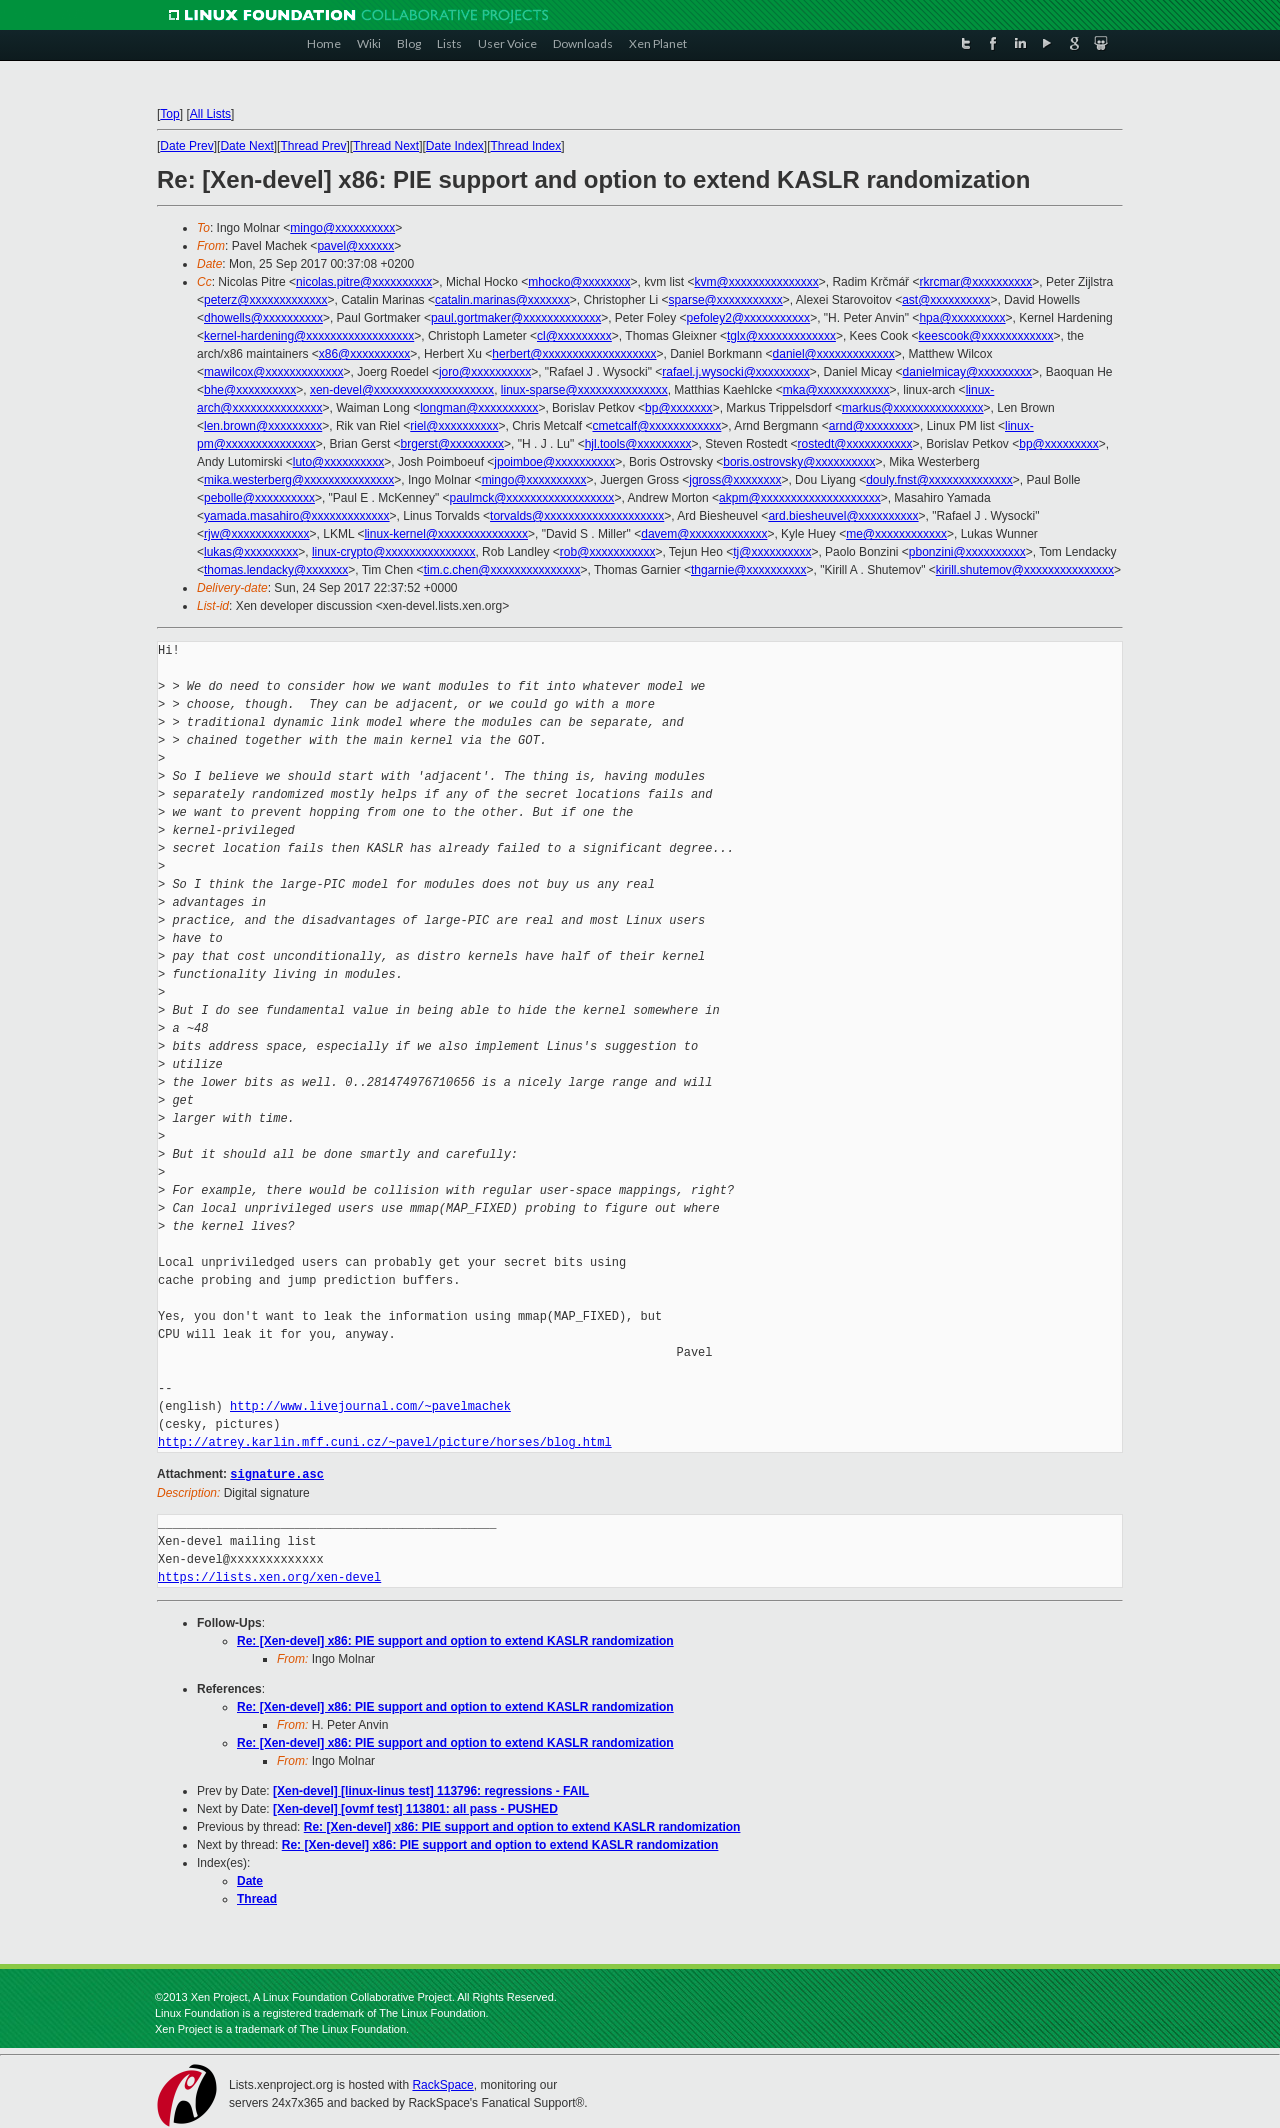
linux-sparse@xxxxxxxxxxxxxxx (584, 390)
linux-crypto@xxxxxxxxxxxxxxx (394, 552)
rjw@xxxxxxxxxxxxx (257, 534)
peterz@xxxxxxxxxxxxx (266, 300)
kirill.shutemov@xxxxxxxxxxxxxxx (1025, 570)
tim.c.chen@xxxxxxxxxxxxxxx (502, 570)
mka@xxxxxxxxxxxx (836, 390)
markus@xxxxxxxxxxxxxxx (913, 408)
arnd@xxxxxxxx (871, 426)
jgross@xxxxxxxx (735, 480)
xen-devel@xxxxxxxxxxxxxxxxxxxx (402, 390)
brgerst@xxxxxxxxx (453, 444)
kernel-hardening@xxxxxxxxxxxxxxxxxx (309, 336)
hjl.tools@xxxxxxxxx (638, 444)
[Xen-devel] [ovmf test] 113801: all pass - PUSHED (415, 1808)
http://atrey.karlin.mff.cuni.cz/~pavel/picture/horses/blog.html (385, 1442)
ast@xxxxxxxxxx (946, 300)
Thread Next (386, 146)
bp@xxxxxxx (679, 408)
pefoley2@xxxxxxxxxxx (749, 318)
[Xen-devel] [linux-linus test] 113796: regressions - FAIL (431, 1790)
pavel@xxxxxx (355, 246)
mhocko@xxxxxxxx (579, 282)
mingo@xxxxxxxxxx (342, 228)
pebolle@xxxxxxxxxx (259, 498)
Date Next (246, 146)
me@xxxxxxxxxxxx (896, 534)
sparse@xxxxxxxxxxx (726, 300)
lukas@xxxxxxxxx (251, 552)
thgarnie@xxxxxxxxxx (749, 570)
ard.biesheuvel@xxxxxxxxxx (843, 516)
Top (169, 114)
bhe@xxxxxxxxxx (250, 390)
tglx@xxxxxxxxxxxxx (781, 336)
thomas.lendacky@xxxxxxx (276, 570)
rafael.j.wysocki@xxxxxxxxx (736, 372)
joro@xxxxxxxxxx (485, 372)
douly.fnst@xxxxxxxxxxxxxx (939, 480)
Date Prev (186, 146)
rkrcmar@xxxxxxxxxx (975, 282)
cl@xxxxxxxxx (574, 336)
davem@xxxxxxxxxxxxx (704, 534)
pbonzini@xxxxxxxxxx (967, 552)
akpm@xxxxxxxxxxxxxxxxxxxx (800, 498)
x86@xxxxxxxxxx (365, 354)
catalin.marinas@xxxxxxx (502, 300)
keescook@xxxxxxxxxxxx (986, 336)
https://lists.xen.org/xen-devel (269, 1576)
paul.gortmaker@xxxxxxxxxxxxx (516, 318)
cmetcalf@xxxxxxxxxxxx (657, 426)
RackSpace (442, 2084)
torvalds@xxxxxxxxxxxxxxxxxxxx (577, 516)
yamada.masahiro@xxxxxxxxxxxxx (297, 516)
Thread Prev (313, 146)
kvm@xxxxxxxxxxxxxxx (757, 282)
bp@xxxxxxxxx (1059, 444)
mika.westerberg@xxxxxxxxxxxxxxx (299, 480)
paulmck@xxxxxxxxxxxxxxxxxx (532, 498)
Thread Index (526, 146)
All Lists (210, 114)
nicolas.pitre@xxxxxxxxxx (364, 282)
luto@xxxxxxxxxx (339, 462)
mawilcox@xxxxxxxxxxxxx (274, 372)
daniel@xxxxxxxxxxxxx (834, 354)
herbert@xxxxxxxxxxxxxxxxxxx (574, 354)
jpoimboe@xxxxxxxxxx (554, 462)
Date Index (455, 146)
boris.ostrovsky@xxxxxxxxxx (799, 462)
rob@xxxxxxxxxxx (608, 552)
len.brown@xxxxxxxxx (263, 426)
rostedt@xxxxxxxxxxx (855, 444)
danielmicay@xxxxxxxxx (968, 372)
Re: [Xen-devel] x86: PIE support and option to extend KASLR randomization (455, 1640)
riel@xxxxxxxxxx (454, 426)
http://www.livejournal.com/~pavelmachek (370, 1406)
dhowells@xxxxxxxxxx (263, 318)
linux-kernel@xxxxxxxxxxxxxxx (446, 534)
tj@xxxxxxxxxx (772, 552)
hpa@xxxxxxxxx (962, 318)
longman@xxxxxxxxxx (479, 408)
